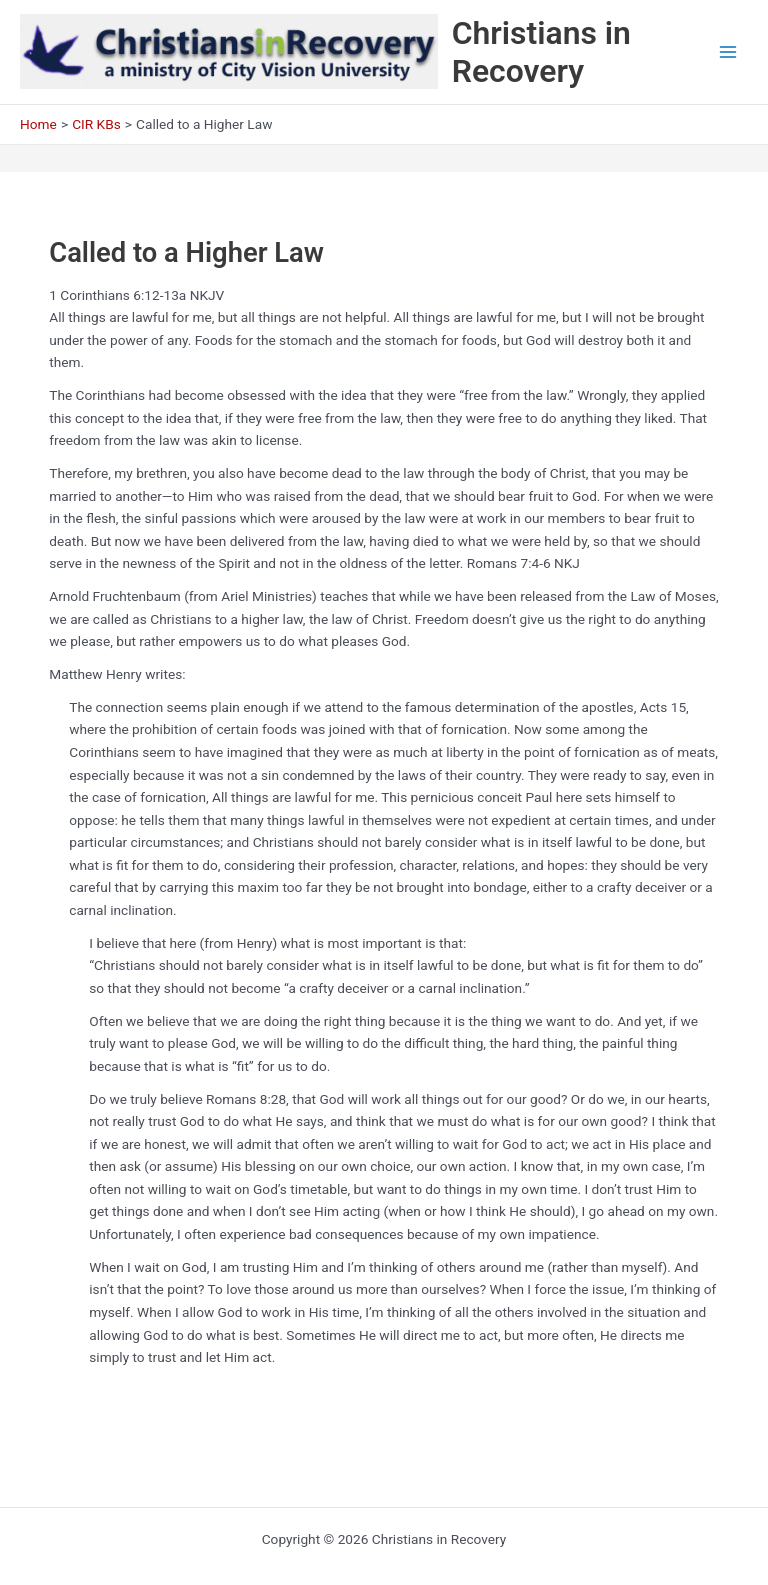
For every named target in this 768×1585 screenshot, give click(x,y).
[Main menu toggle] (728, 52)
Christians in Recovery (541, 52)
